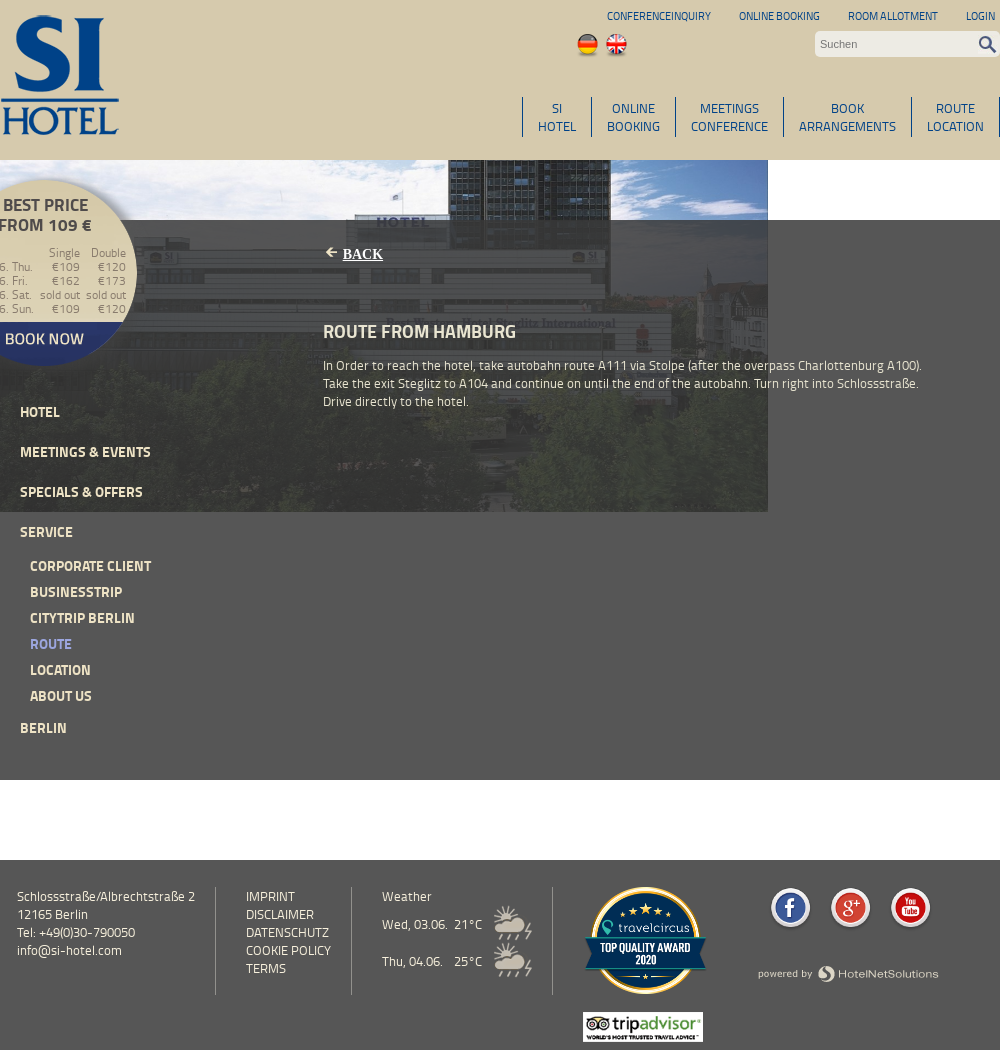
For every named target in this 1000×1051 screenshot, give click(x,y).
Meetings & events (85, 451)
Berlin (43, 727)
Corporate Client (90, 565)
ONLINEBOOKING (633, 117)
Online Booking (779, 15)
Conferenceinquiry (659, 15)
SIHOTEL (557, 117)
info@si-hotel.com (69, 950)
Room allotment (893, 15)
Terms (266, 968)
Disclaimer (280, 914)
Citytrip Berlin (82, 617)
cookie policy (288, 950)
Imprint (270, 896)
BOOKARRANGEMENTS (847, 117)
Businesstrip (76, 591)
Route (51, 643)
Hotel (40, 411)
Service (46, 531)
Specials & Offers (81, 491)
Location (60, 669)
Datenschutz (287, 932)
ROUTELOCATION (955, 117)
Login (980, 15)
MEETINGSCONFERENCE (729, 117)
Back (363, 254)
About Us (61, 695)
